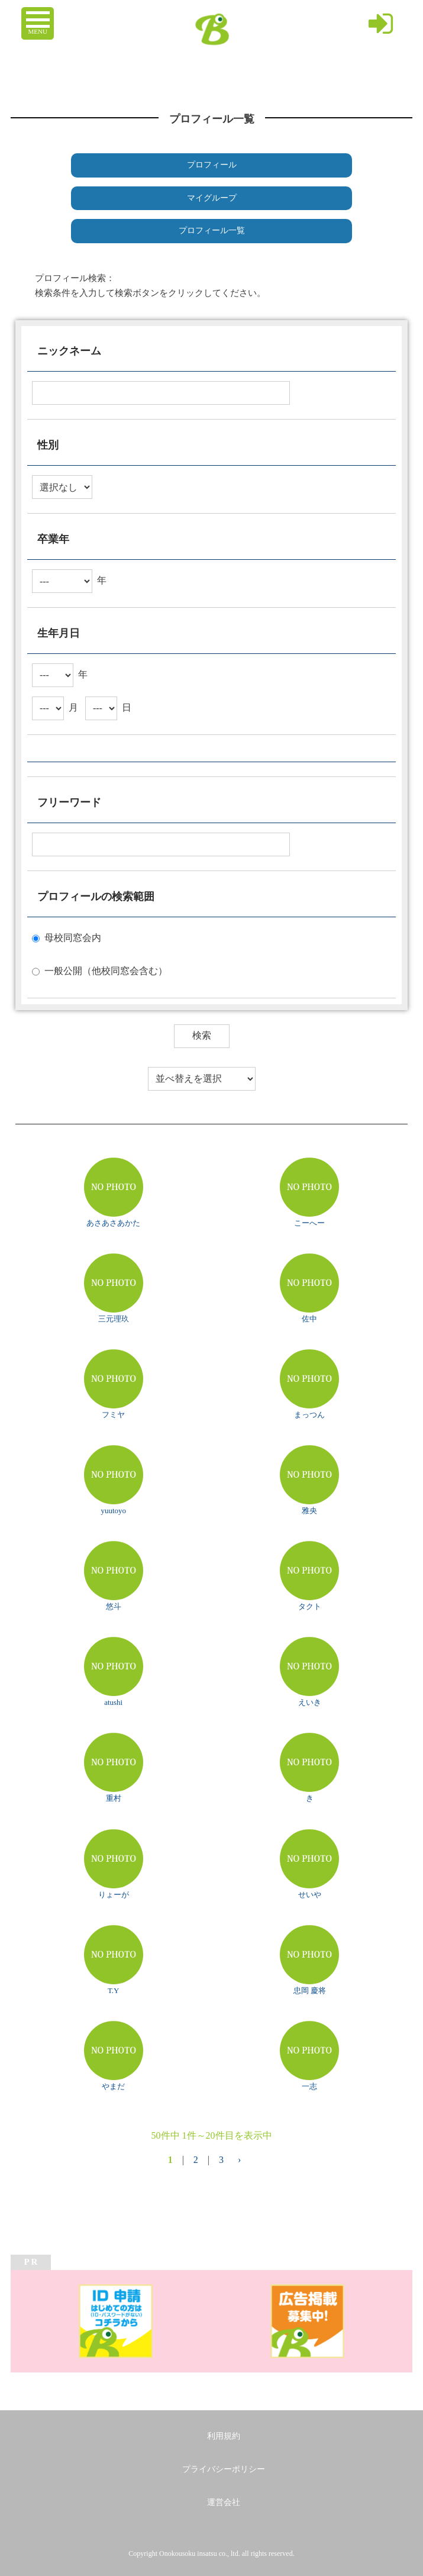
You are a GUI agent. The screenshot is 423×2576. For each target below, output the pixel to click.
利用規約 (223, 2436)
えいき (309, 1702)
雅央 (309, 1510)
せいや (309, 1894)
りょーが (113, 1894)
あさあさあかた (113, 1222)
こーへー (309, 1222)
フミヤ (113, 1414)
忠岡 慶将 (309, 1990)
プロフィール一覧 (212, 230)
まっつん (309, 1414)
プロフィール (212, 164)
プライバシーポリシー (223, 2469)
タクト (309, 1606)
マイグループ (212, 198)
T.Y (114, 1990)
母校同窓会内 (72, 938)
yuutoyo (113, 1510)
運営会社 (223, 2502)
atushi (113, 1702)
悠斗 (113, 1606)
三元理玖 (113, 1318)
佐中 (309, 1318)
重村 (113, 1798)
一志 (309, 2086)
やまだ (113, 2086)
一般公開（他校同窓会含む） (105, 971)
